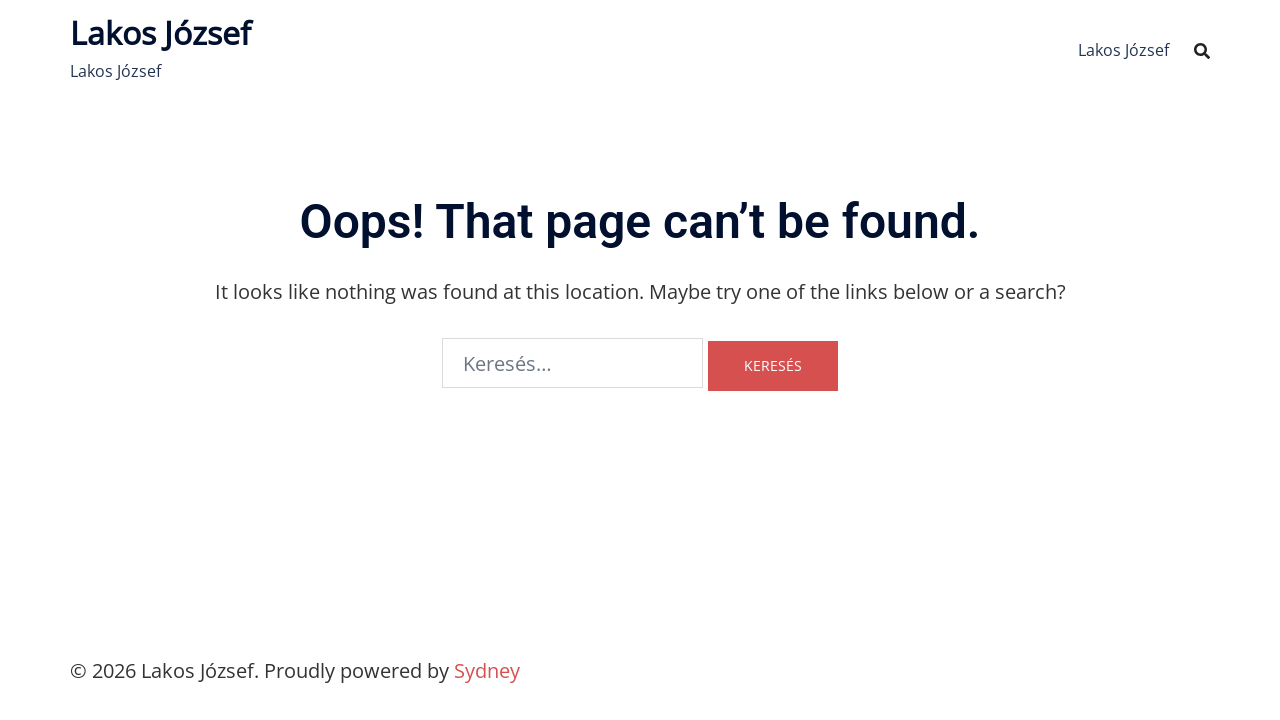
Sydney (487, 670)
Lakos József (160, 32)
